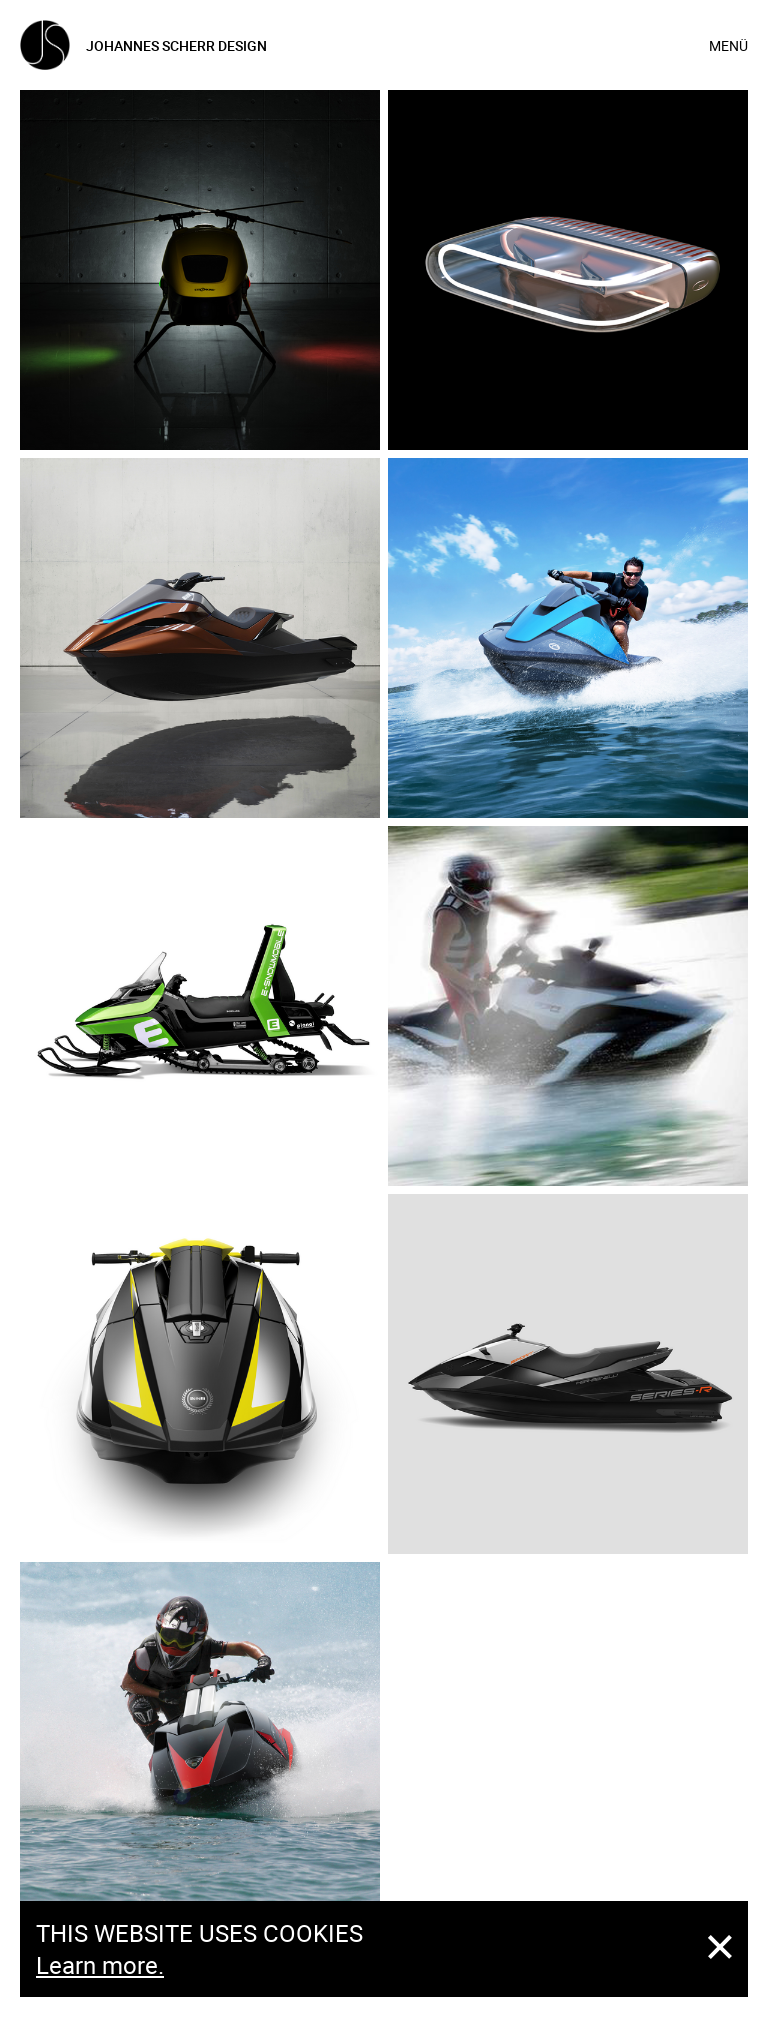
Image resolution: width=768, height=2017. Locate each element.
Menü (728, 45)
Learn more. (100, 1965)
